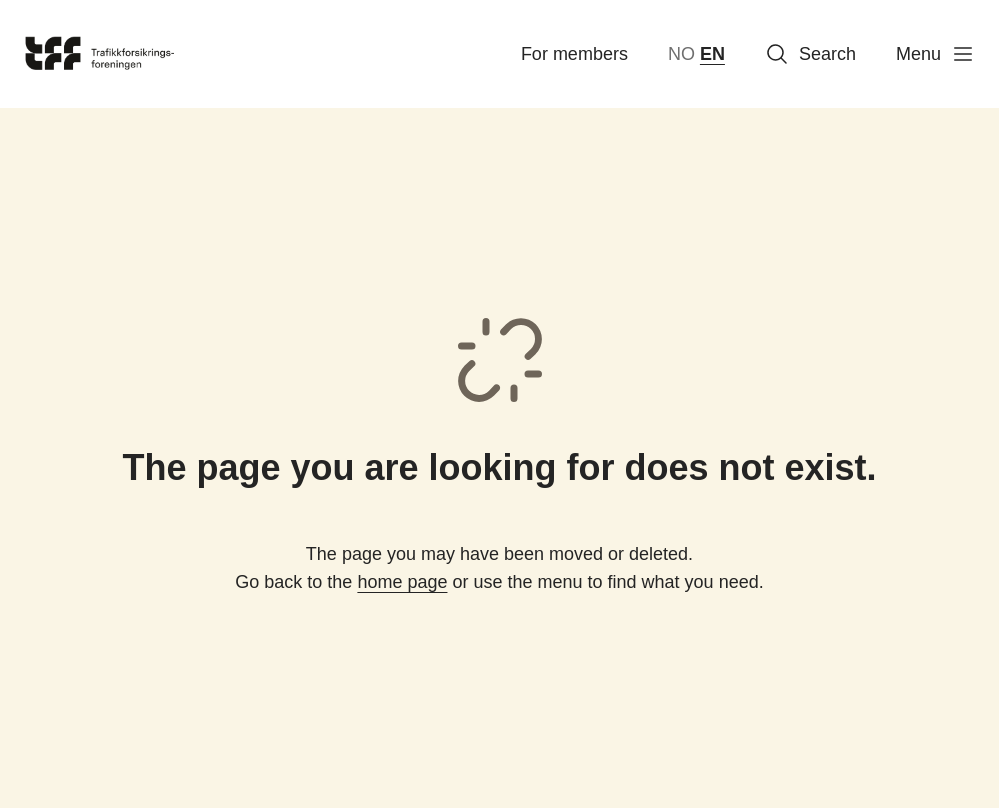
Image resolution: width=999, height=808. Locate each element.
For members (574, 54)
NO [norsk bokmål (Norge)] (681, 54)
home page (402, 582)
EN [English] (712, 54)
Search (810, 54)
